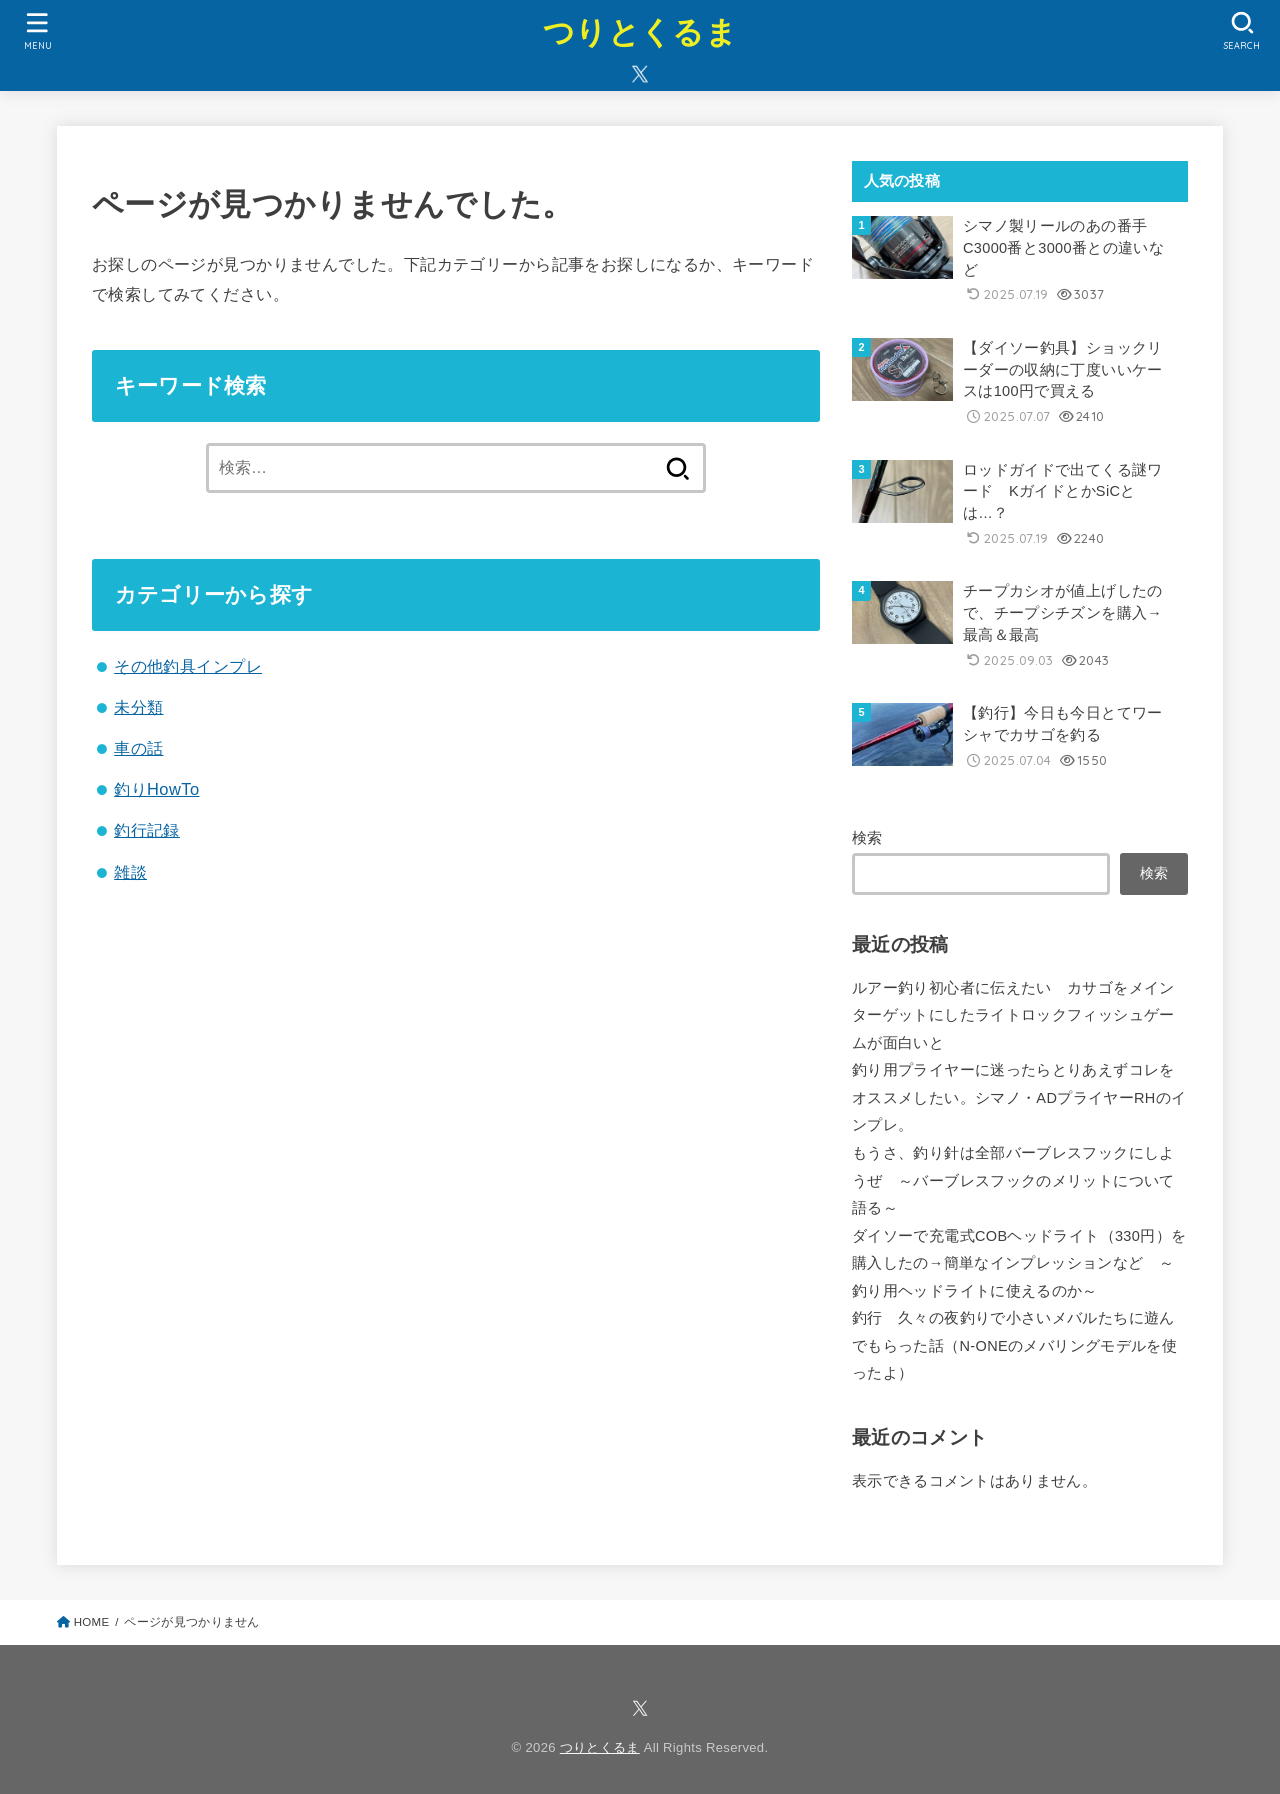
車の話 (138, 748)
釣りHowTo (156, 789)
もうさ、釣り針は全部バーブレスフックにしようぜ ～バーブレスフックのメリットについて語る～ (1013, 1180)
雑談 (130, 872)
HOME (92, 1622)
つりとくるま (640, 32)
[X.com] (640, 74)
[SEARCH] (1242, 30)
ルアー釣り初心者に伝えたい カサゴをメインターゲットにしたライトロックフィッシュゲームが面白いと (1013, 1015)
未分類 (138, 707)
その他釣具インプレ (188, 666)
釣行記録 (147, 830)
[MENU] (37, 30)
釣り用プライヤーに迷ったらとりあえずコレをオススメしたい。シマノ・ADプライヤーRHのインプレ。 (1019, 1097)
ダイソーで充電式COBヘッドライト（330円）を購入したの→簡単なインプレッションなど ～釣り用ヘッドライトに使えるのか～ (1019, 1263)
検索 (867, 838)
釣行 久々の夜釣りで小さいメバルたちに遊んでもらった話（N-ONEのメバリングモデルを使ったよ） (1014, 1345)
